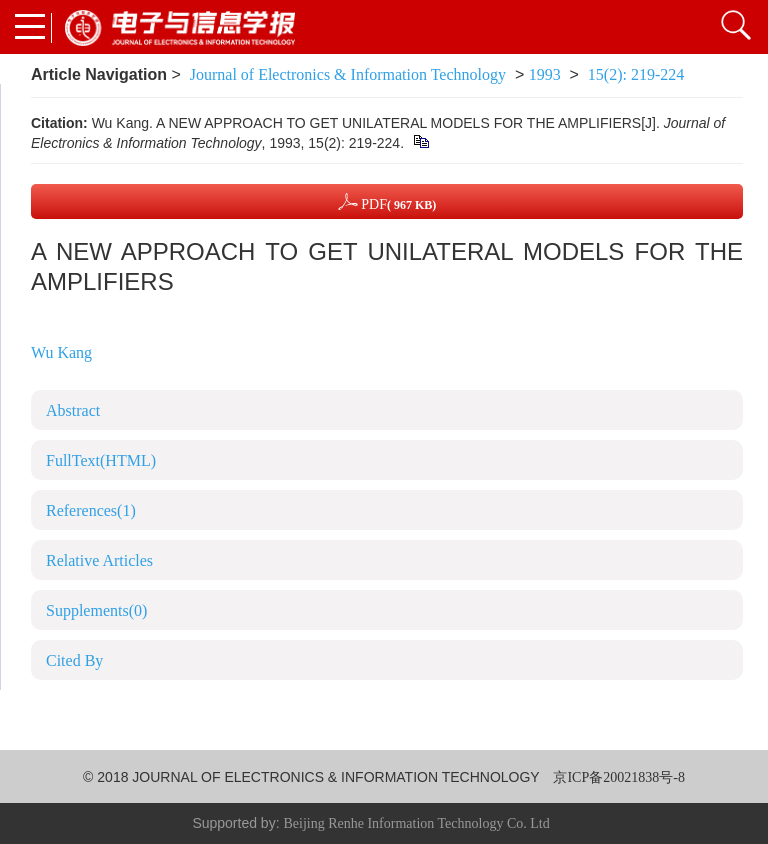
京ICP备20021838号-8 (618, 777)
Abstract (73, 410)
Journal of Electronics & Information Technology (348, 74)
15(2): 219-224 (636, 74)
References (91, 510)
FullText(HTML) (101, 460)
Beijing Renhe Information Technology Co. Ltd (416, 823)
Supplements (96, 610)
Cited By (74, 660)
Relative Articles (99, 560)
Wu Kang (61, 352)
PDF (387, 201)
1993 (545, 74)
